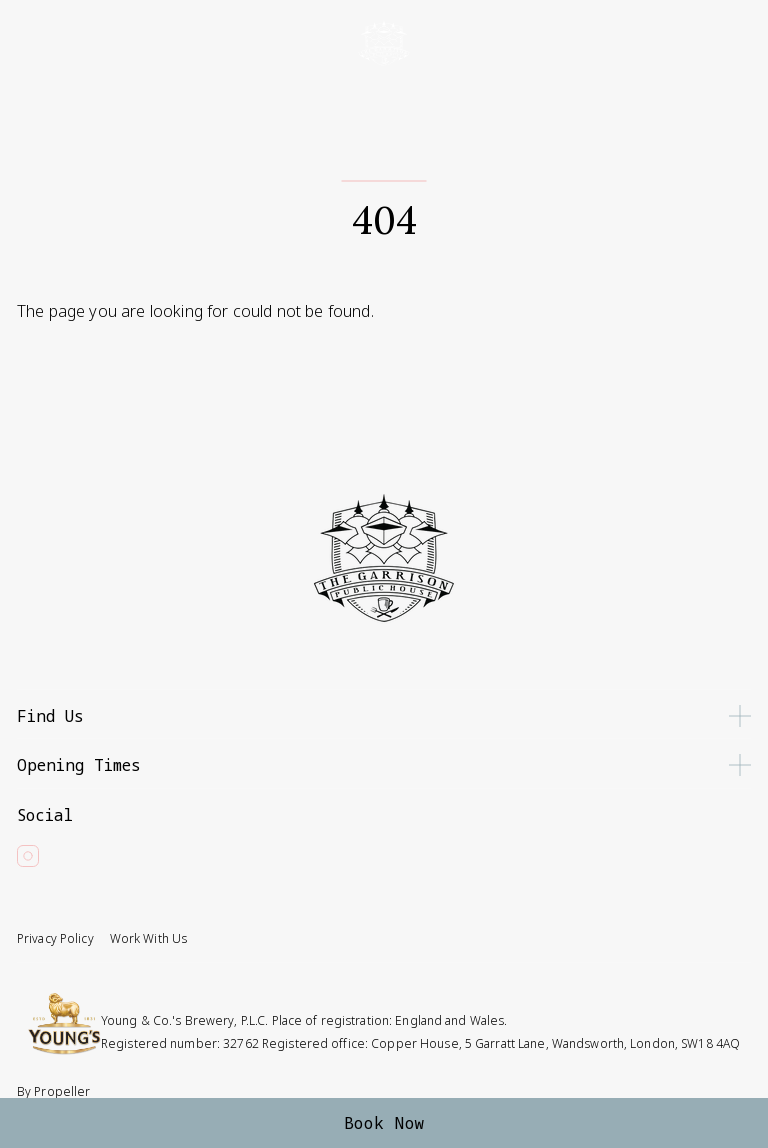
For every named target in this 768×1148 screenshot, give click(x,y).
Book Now (384, 1123)
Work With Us (148, 938)
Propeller (62, 1091)
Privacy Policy (55, 938)
